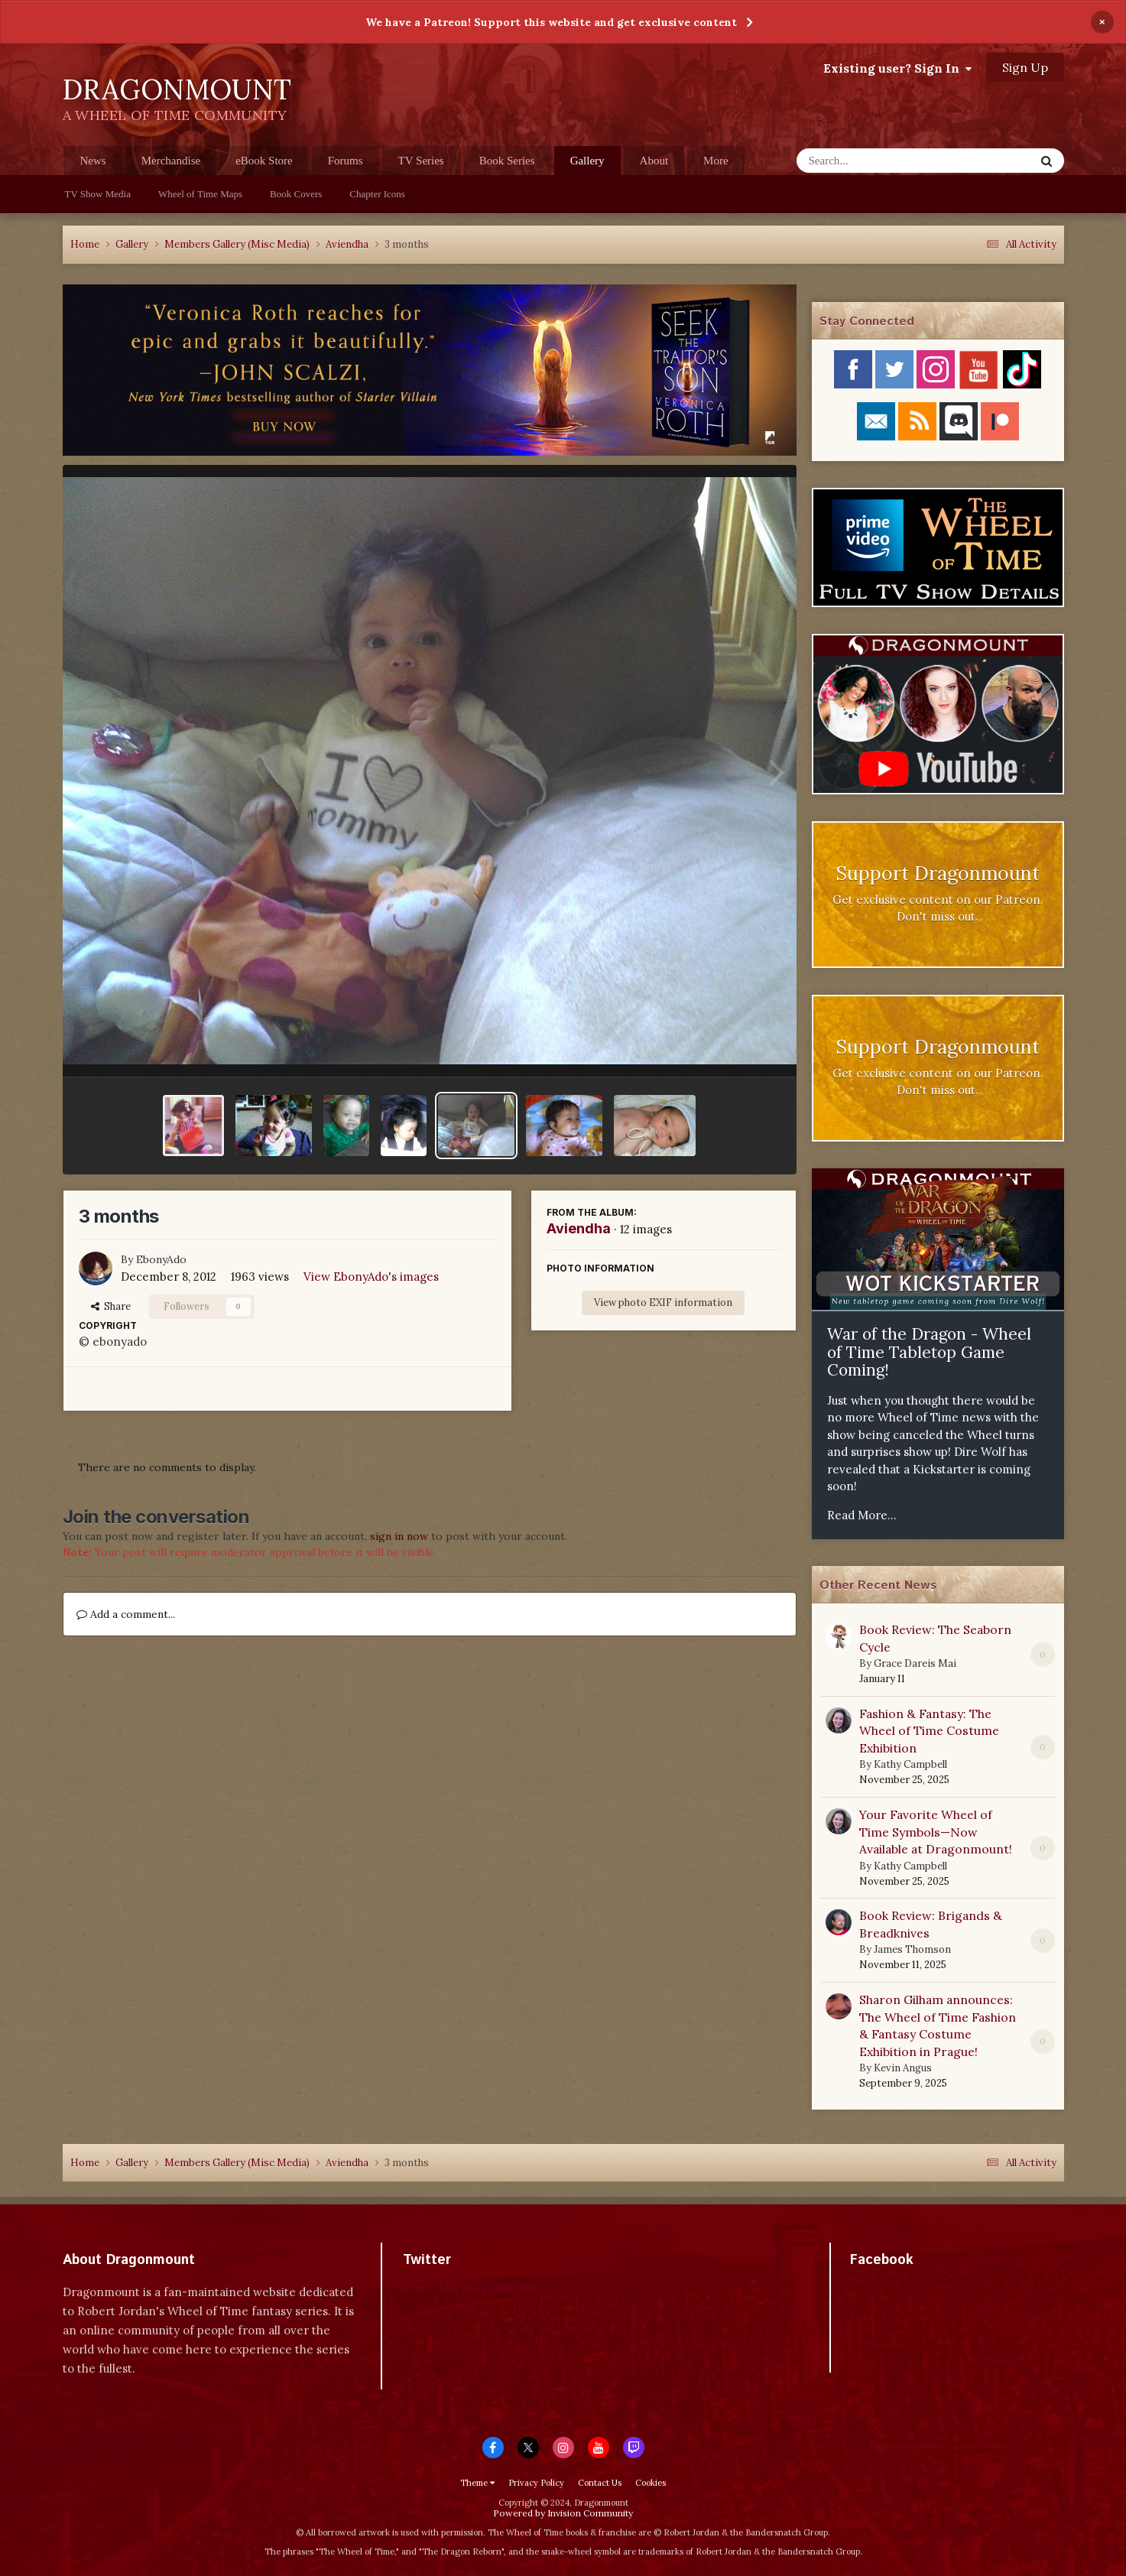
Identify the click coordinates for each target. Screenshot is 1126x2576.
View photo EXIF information (663, 1302)
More (715, 160)
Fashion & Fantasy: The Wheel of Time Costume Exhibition (929, 1731)
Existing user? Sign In (897, 68)
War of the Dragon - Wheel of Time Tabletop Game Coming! (929, 1352)
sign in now (399, 1536)
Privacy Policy (536, 2482)
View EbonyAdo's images (371, 1276)
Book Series (507, 160)
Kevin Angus (903, 2067)
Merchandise (170, 160)
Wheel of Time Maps (200, 194)
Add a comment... (125, 1614)
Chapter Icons (377, 194)
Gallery (587, 164)
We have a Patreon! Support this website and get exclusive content (551, 22)
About (654, 160)
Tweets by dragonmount (470, 2286)
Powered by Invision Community (563, 2513)
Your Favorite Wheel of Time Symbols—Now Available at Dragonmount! (935, 1831)
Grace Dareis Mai (915, 1663)
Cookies (650, 2482)
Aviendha (579, 1228)
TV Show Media (98, 194)
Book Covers (296, 194)
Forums (345, 160)
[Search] (876, 160)
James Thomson (912, 1949)
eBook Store (264, 160)
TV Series (421, 160)
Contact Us (599, 2482)
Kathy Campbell (910, 1764)
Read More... (862, 1515)
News (93, 160)
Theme (477, 2482)
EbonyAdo (161, 1259)
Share (111, 1306)
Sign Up (1025, 67)
